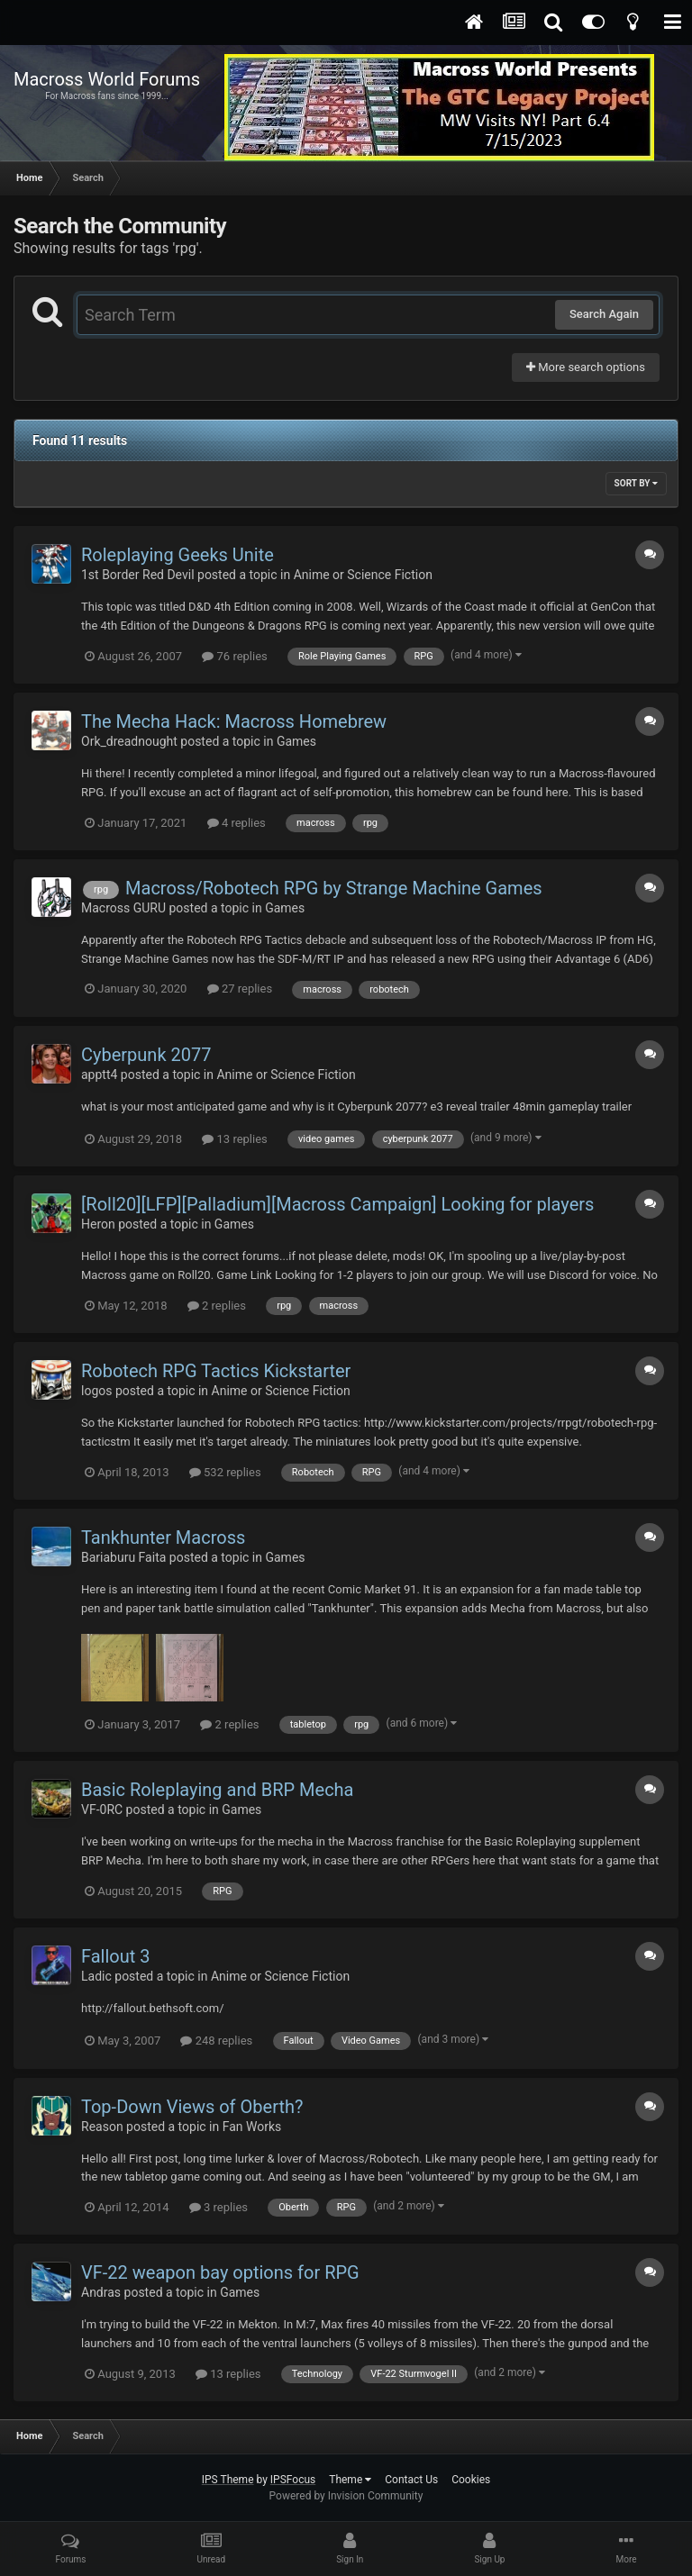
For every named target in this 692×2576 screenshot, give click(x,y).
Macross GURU (123, 908)
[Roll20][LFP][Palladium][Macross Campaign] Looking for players (337, 1204)
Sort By (636, 483)
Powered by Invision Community (346, 2496)
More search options (585, 367)
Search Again (604, 314)
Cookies (470, 2479)
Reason (102, 2126)
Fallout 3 (115, 1956)
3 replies (218, 2207)
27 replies (239, 988)
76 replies (234, 656)
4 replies (236, 823)
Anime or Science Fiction (363, 574)
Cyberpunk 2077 (146, 1055)
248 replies (216, 2040)
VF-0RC (102, 1809)
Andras (101, 2292)
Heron (98, 1224)
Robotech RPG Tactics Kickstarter (216, 1371)
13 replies (234, 1139)
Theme (350, 2479)
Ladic (96, 1976)
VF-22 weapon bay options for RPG (220, 2272)
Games (296, 741)
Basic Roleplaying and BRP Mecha (217, 1789)
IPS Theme (228, 2479)
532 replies (225, 1472)
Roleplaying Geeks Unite (177, 555)
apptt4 (99, 1074)
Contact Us (411, 2479)
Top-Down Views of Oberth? (192, 2107)
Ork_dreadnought (129, 741)
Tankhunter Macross (163, 1537)
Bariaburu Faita (123, 1557)
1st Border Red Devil (138, 574)
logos (96, 1390)
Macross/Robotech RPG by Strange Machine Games (333, 888)
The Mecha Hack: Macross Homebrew (234, 721)
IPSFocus (292, 2479)
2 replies (216, 1305)
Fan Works (252, 2126)
